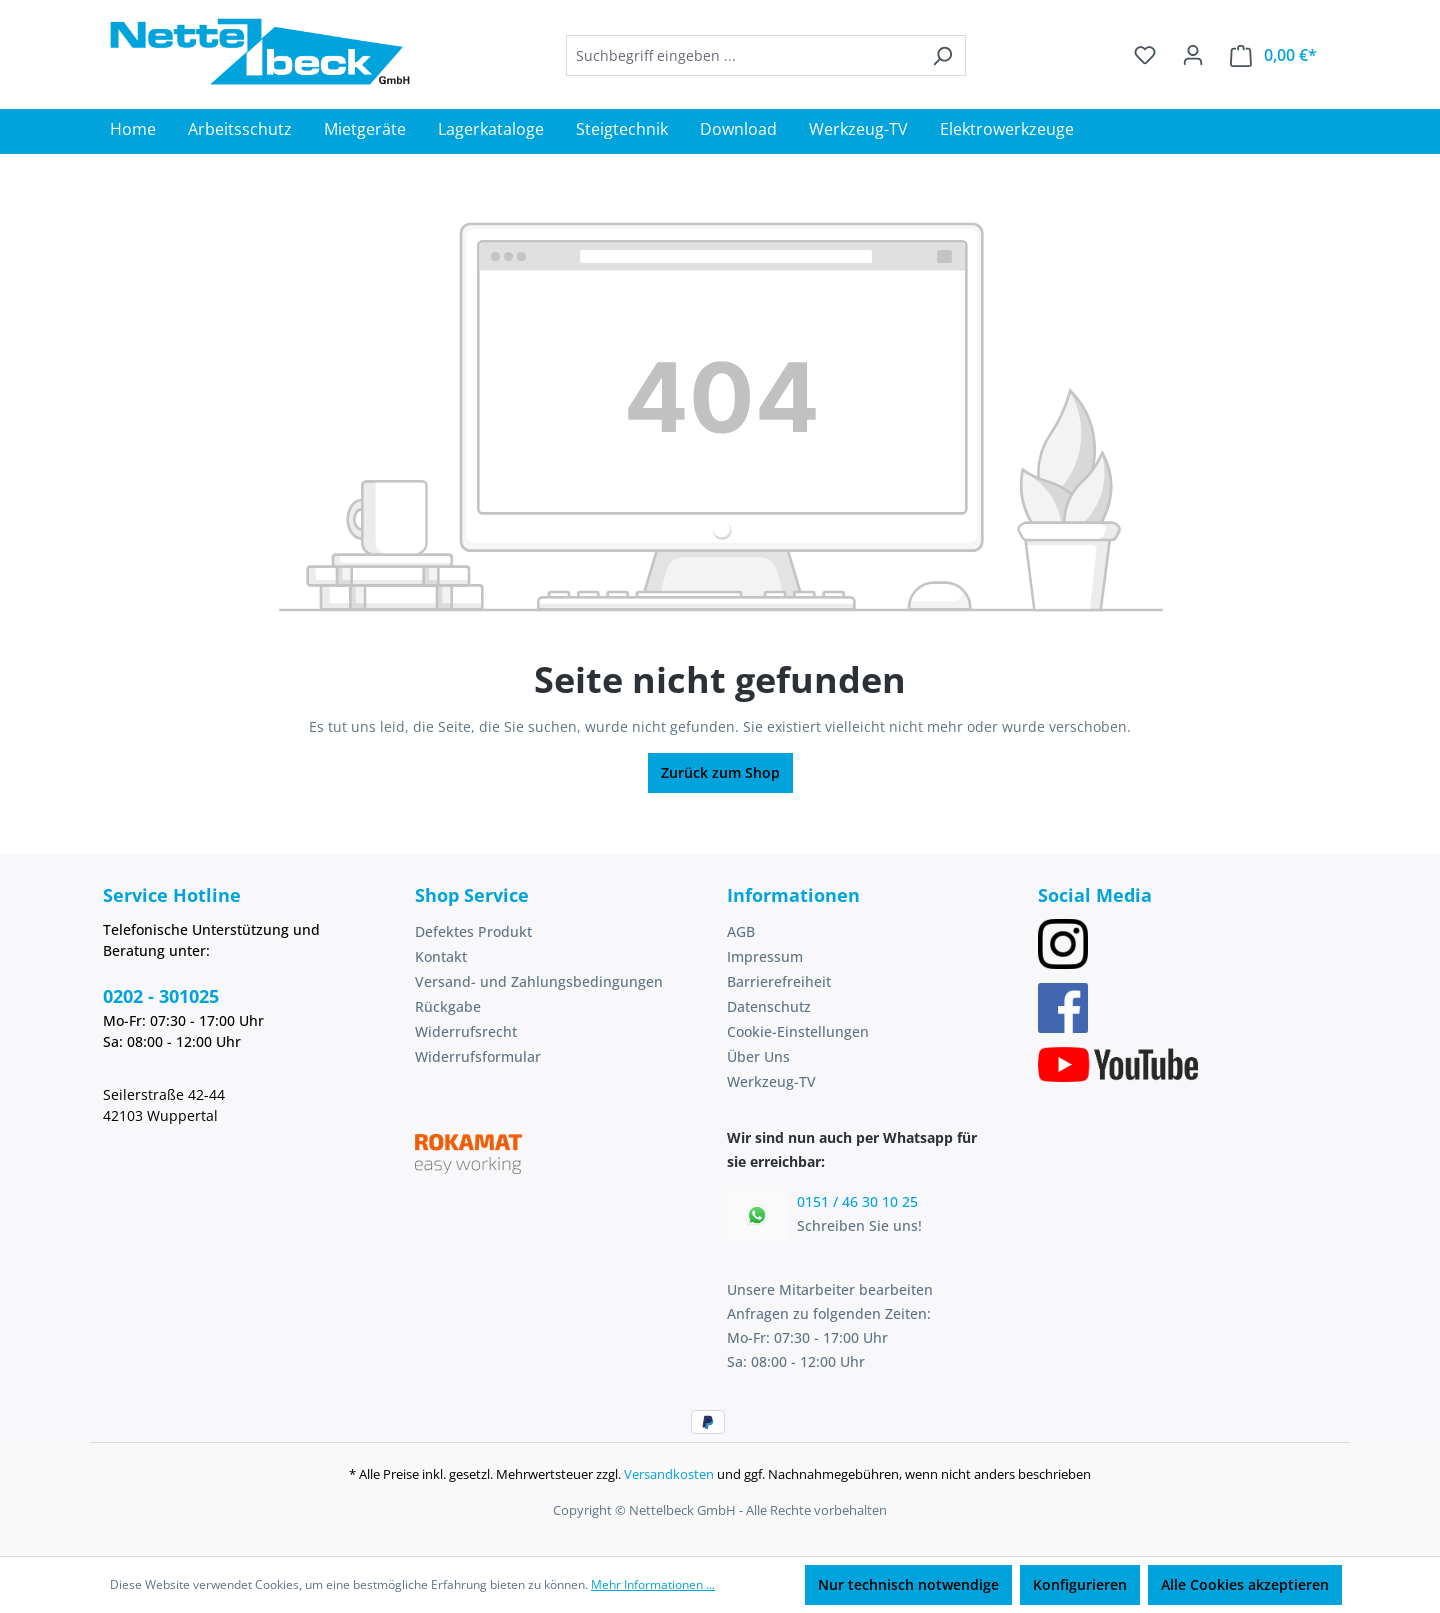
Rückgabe (448, 1006)
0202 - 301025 (161, 996)
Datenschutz (769, 1006)
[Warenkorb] (1273, 55)
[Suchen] (942, 55)
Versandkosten (669, 1474)
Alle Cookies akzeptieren (1245, 1584)
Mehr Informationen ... (653, 1584)
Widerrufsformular (478, 1056)
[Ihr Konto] (1193, 55)
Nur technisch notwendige (908, 1584)
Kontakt (441, 956)
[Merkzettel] (1145, 55)
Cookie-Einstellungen (798, 1031)
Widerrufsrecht (466, 1031)
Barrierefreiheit (779, 981)
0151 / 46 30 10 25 (857, 1201)
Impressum (765, 956)
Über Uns (758, 1056)
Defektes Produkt (473, 931)
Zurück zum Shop (720, 772)
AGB (741, 931)
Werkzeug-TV (771, 1081)
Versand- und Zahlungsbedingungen (539, 981)
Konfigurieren (1080, 1584)
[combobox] (743, 55)
